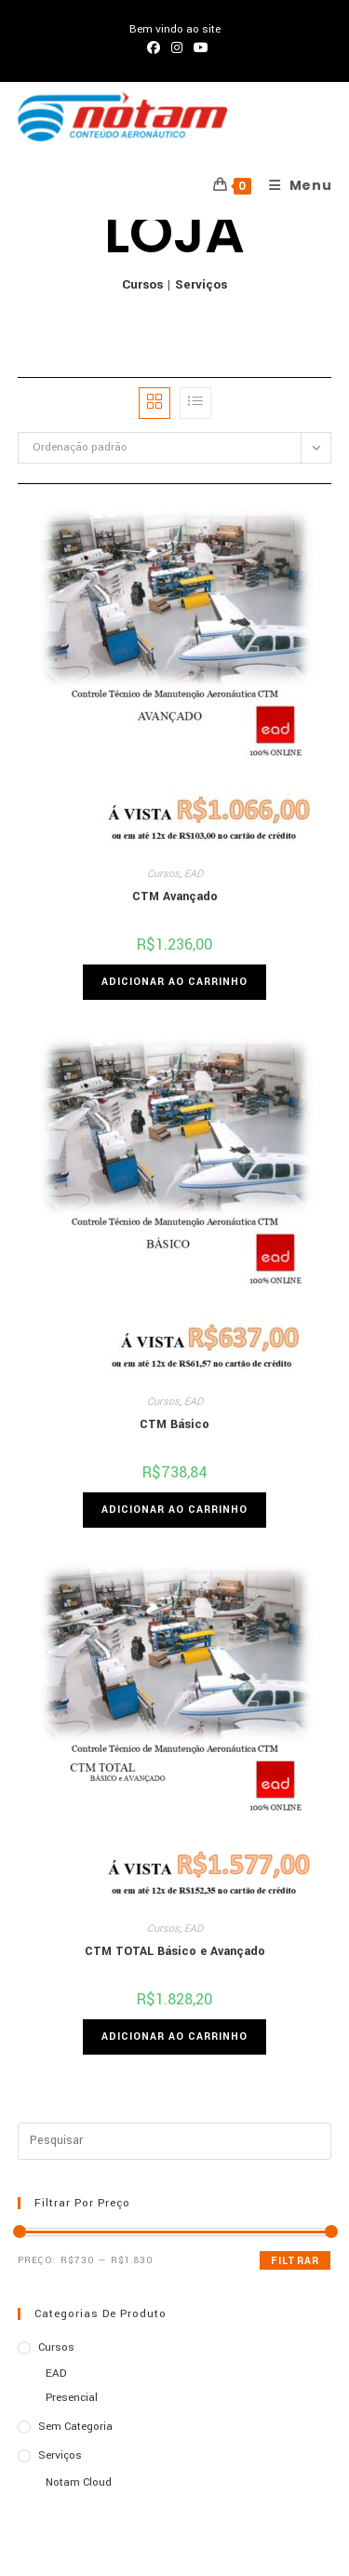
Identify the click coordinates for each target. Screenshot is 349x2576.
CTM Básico (174, 1424)
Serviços (201, 284)
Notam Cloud (79, 2482)
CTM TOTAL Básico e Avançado (175, 1951)
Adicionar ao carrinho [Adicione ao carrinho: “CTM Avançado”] (174, 982)
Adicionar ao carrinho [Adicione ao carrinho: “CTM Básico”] (174, 1510)
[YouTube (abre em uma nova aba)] (198, 48)
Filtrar (295, 2261)
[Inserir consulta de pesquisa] (175, 2141)
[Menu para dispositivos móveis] (293, 185)
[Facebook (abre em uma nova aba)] (153, 48)
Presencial (72, 2398)
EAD (193, 874)
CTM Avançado (175, 896)
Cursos (142, 284)
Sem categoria (75, 2426)
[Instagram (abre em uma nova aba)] (177, 48)
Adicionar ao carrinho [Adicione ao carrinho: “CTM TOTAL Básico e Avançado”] (174, 2036)
